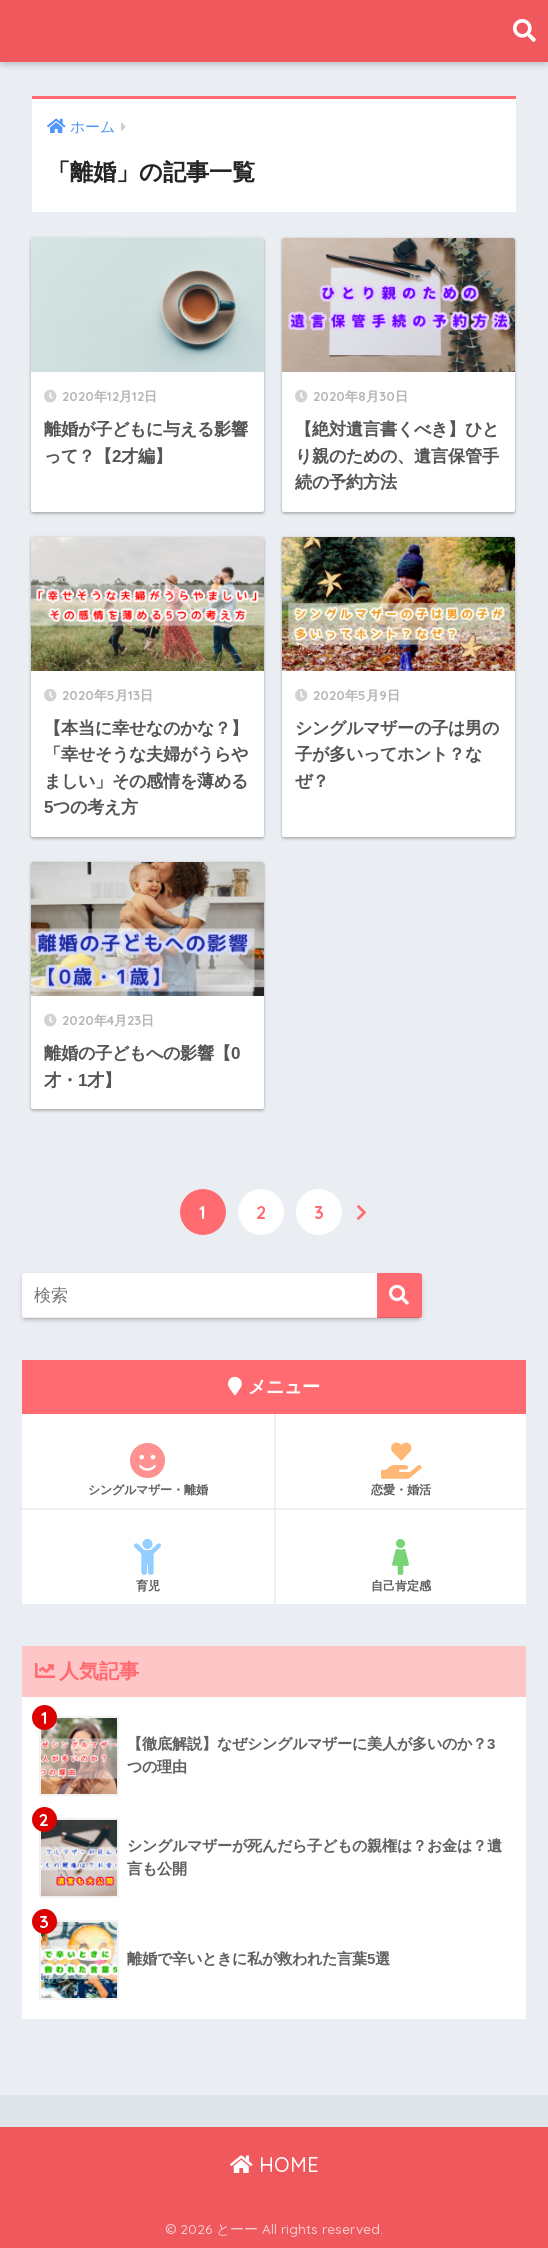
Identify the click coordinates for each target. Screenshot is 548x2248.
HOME (274, 2163)
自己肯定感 (401, 1564)
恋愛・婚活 (401, 1468)
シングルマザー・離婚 (148, 1468)
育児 (148, 1564)
